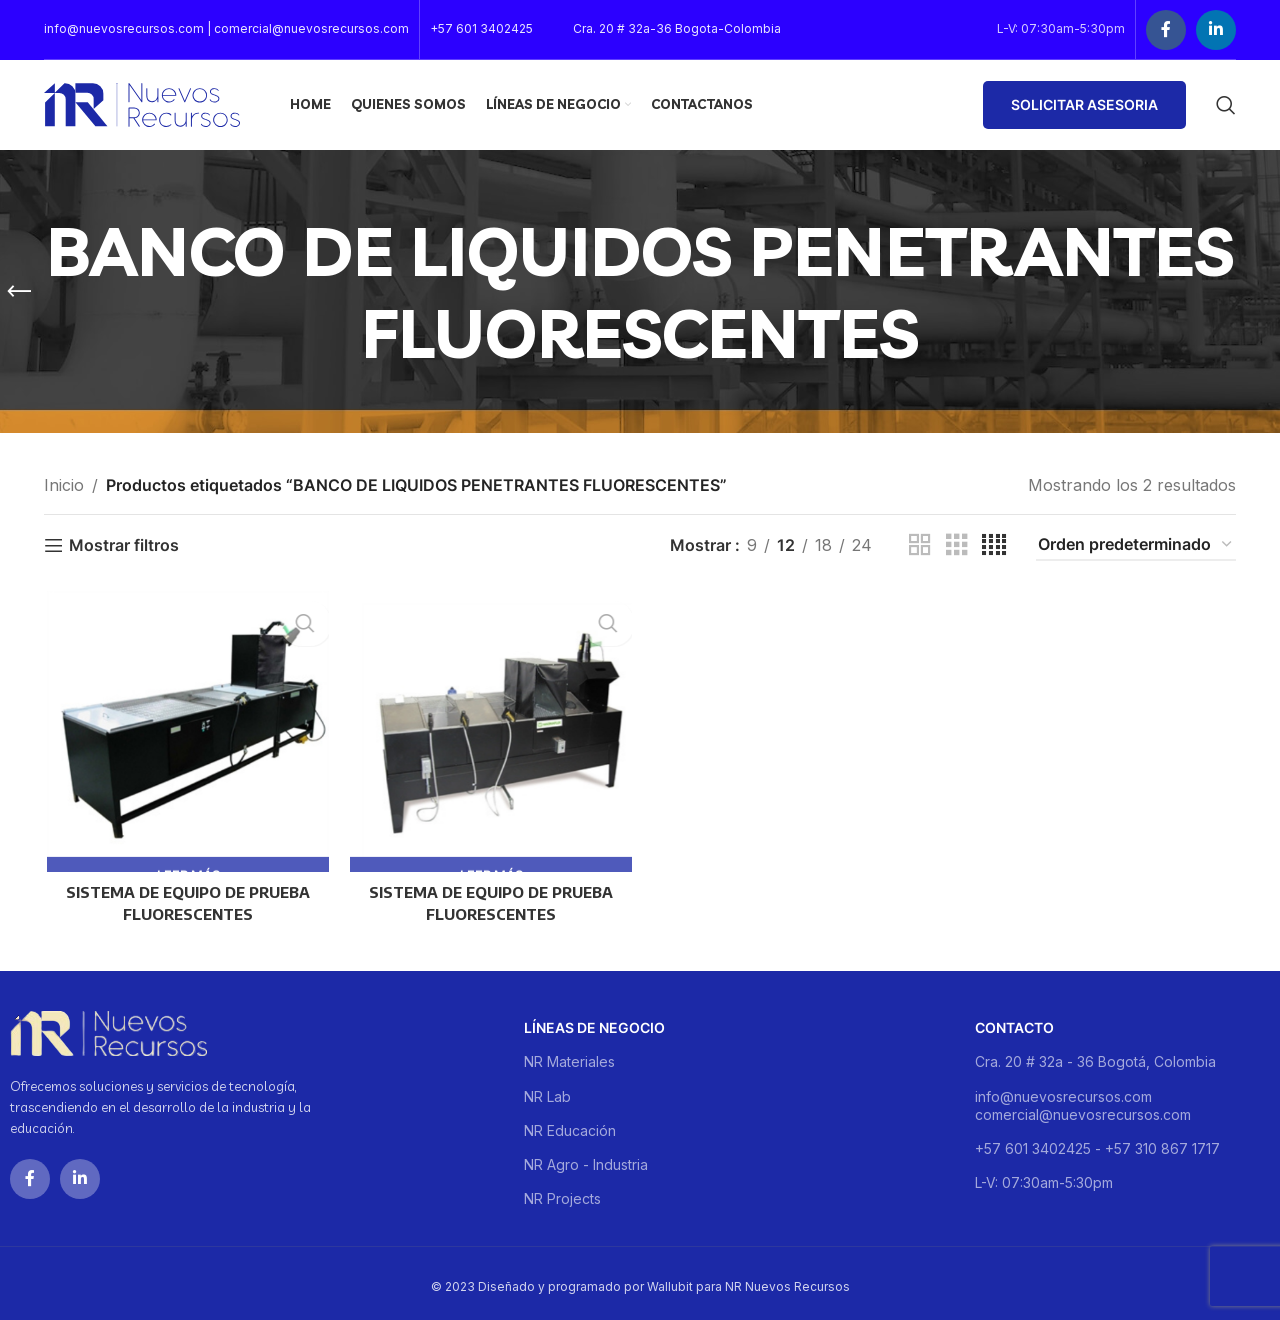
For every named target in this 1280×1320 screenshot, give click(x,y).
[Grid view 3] (957, 545)
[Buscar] (1226, 105)
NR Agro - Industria (586, 1157)
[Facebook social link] (1166, 30)
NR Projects (562, 1191)
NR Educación (570, 1123)
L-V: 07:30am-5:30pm (1044, 1175)
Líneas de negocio (594, 1020)
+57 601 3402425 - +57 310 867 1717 (1097, 1141)
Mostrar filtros (124, 545)
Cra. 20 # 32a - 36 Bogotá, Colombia (1095, 1055)
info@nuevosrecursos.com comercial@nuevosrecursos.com (1083, 1098)
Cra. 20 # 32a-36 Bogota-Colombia (677, 28)
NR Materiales (569, 1055)
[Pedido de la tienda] (1136, 545)
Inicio (64, 485)
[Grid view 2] (920, 545)
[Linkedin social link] (1216, 30)
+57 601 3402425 (481, 28)
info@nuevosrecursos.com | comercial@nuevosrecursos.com (226, 28)
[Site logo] (142, 103)
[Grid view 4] (994, 545)
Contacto (1014, 1020)
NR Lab (547, 1089)
